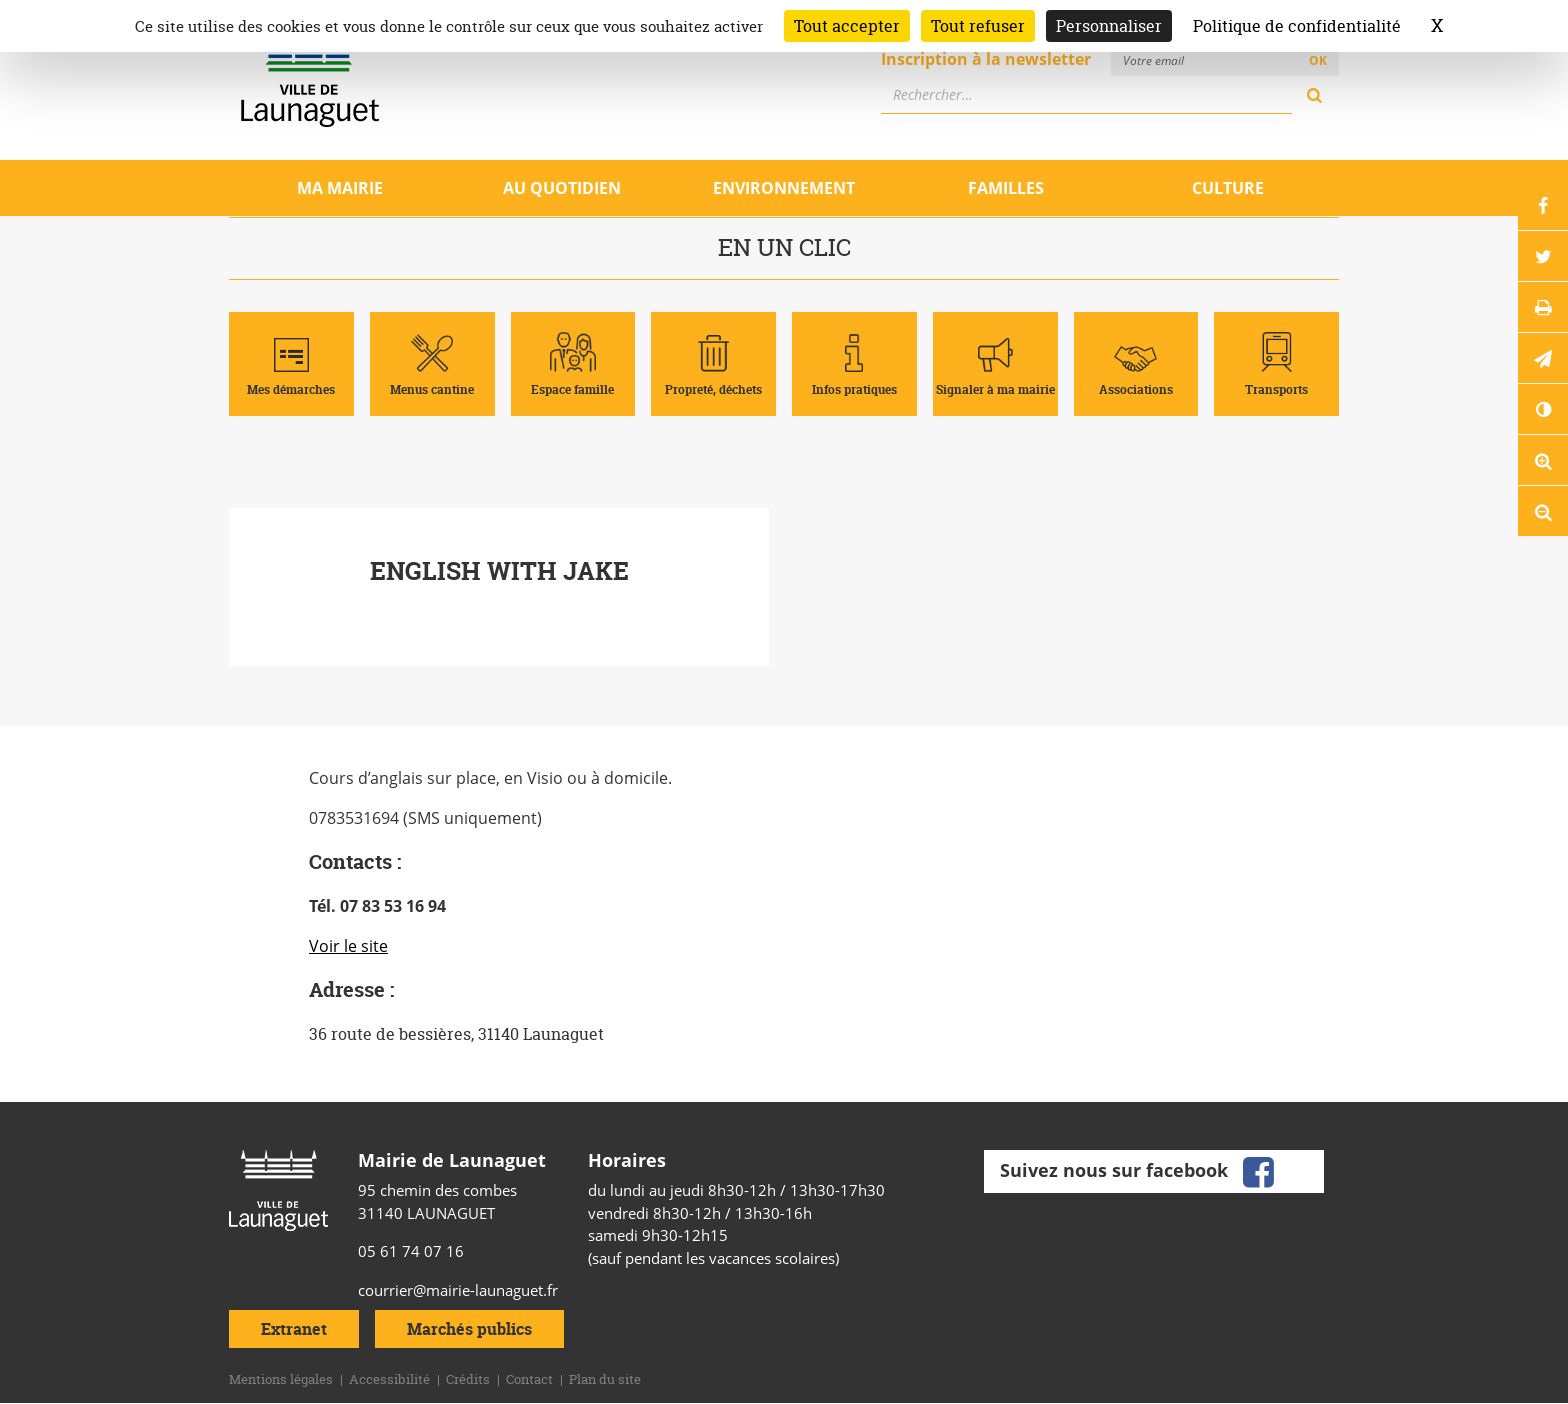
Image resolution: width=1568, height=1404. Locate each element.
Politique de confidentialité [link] (1297, 26)
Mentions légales (281, 1379)
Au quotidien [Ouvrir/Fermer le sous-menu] (562, 188)
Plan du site (605, 1379)
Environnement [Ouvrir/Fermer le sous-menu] (784, 188)
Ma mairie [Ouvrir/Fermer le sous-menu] (340, 188)
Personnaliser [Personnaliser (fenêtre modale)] (1109, 26)
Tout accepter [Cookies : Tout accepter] (847, 26)
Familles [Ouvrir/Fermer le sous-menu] (1006, 188)
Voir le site (348, 946)
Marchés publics (469, 1329)
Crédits (468, 1379)
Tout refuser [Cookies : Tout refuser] (978, 26)
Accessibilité (389, 1379)
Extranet (294, 1329)
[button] (1543, 358)
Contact (529, 1379)
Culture (1228, 188)
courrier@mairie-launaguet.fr (458, 1290)
